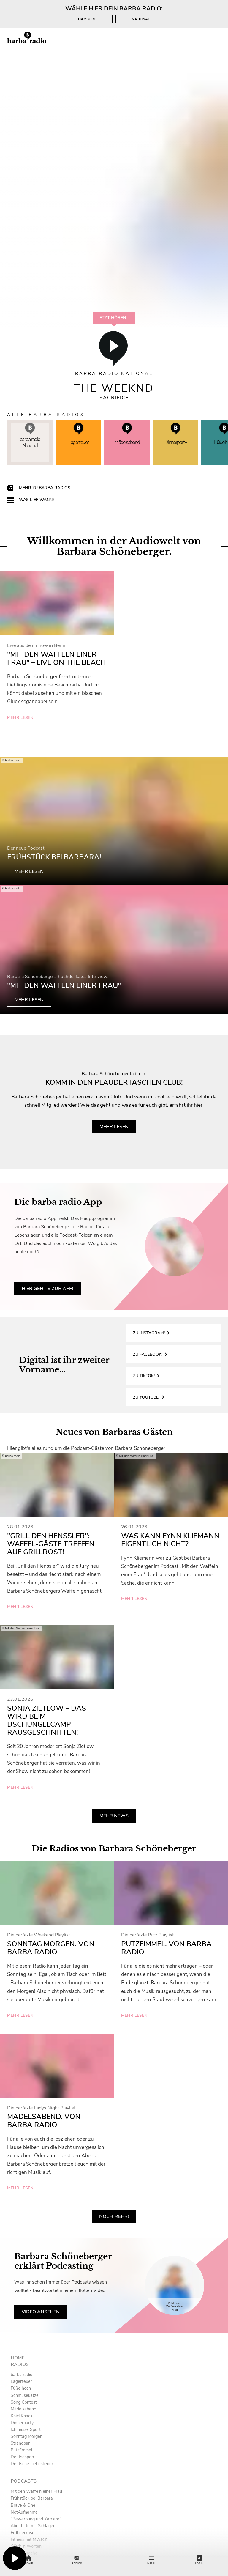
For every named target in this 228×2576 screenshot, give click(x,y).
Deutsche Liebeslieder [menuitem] (32, 2464)
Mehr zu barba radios (44, 488)
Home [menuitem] (17, 2358)
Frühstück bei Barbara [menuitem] (32, 2498)
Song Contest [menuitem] (24, 2402)
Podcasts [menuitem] (24, 2481)
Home (29, 2560)
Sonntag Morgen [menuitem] (26, 2436)
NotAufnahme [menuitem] (24, 2512)
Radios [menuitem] (20, 2364)
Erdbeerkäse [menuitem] (22, 2533)
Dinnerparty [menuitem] (22, 2423)
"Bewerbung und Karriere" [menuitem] (36, 2519)
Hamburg (87, 19)
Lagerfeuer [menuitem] (21, 2381)
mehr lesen (20, 717)
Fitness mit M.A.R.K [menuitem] (29, 2539)
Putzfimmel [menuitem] (21, 2450)
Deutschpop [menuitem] (22, 2457)
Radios (77, 2560)
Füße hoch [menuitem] (21, 2388)
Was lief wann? (36, 500)
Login (199, 2560)
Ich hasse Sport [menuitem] (26, 2429)
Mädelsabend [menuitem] (23, 2409)
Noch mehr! (114, 2216)
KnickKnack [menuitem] (21, 2416)
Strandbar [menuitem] (20, 2443)
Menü (151, 2560)
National (141, 19)
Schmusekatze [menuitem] (25, 2395)
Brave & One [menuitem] (23, 2505)
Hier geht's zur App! (47, 1288)
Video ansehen (41, 2312)
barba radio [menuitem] (21, 2374)
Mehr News (114, 1816)
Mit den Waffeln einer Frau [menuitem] (36, 2491)
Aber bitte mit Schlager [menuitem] (33, 2526)
